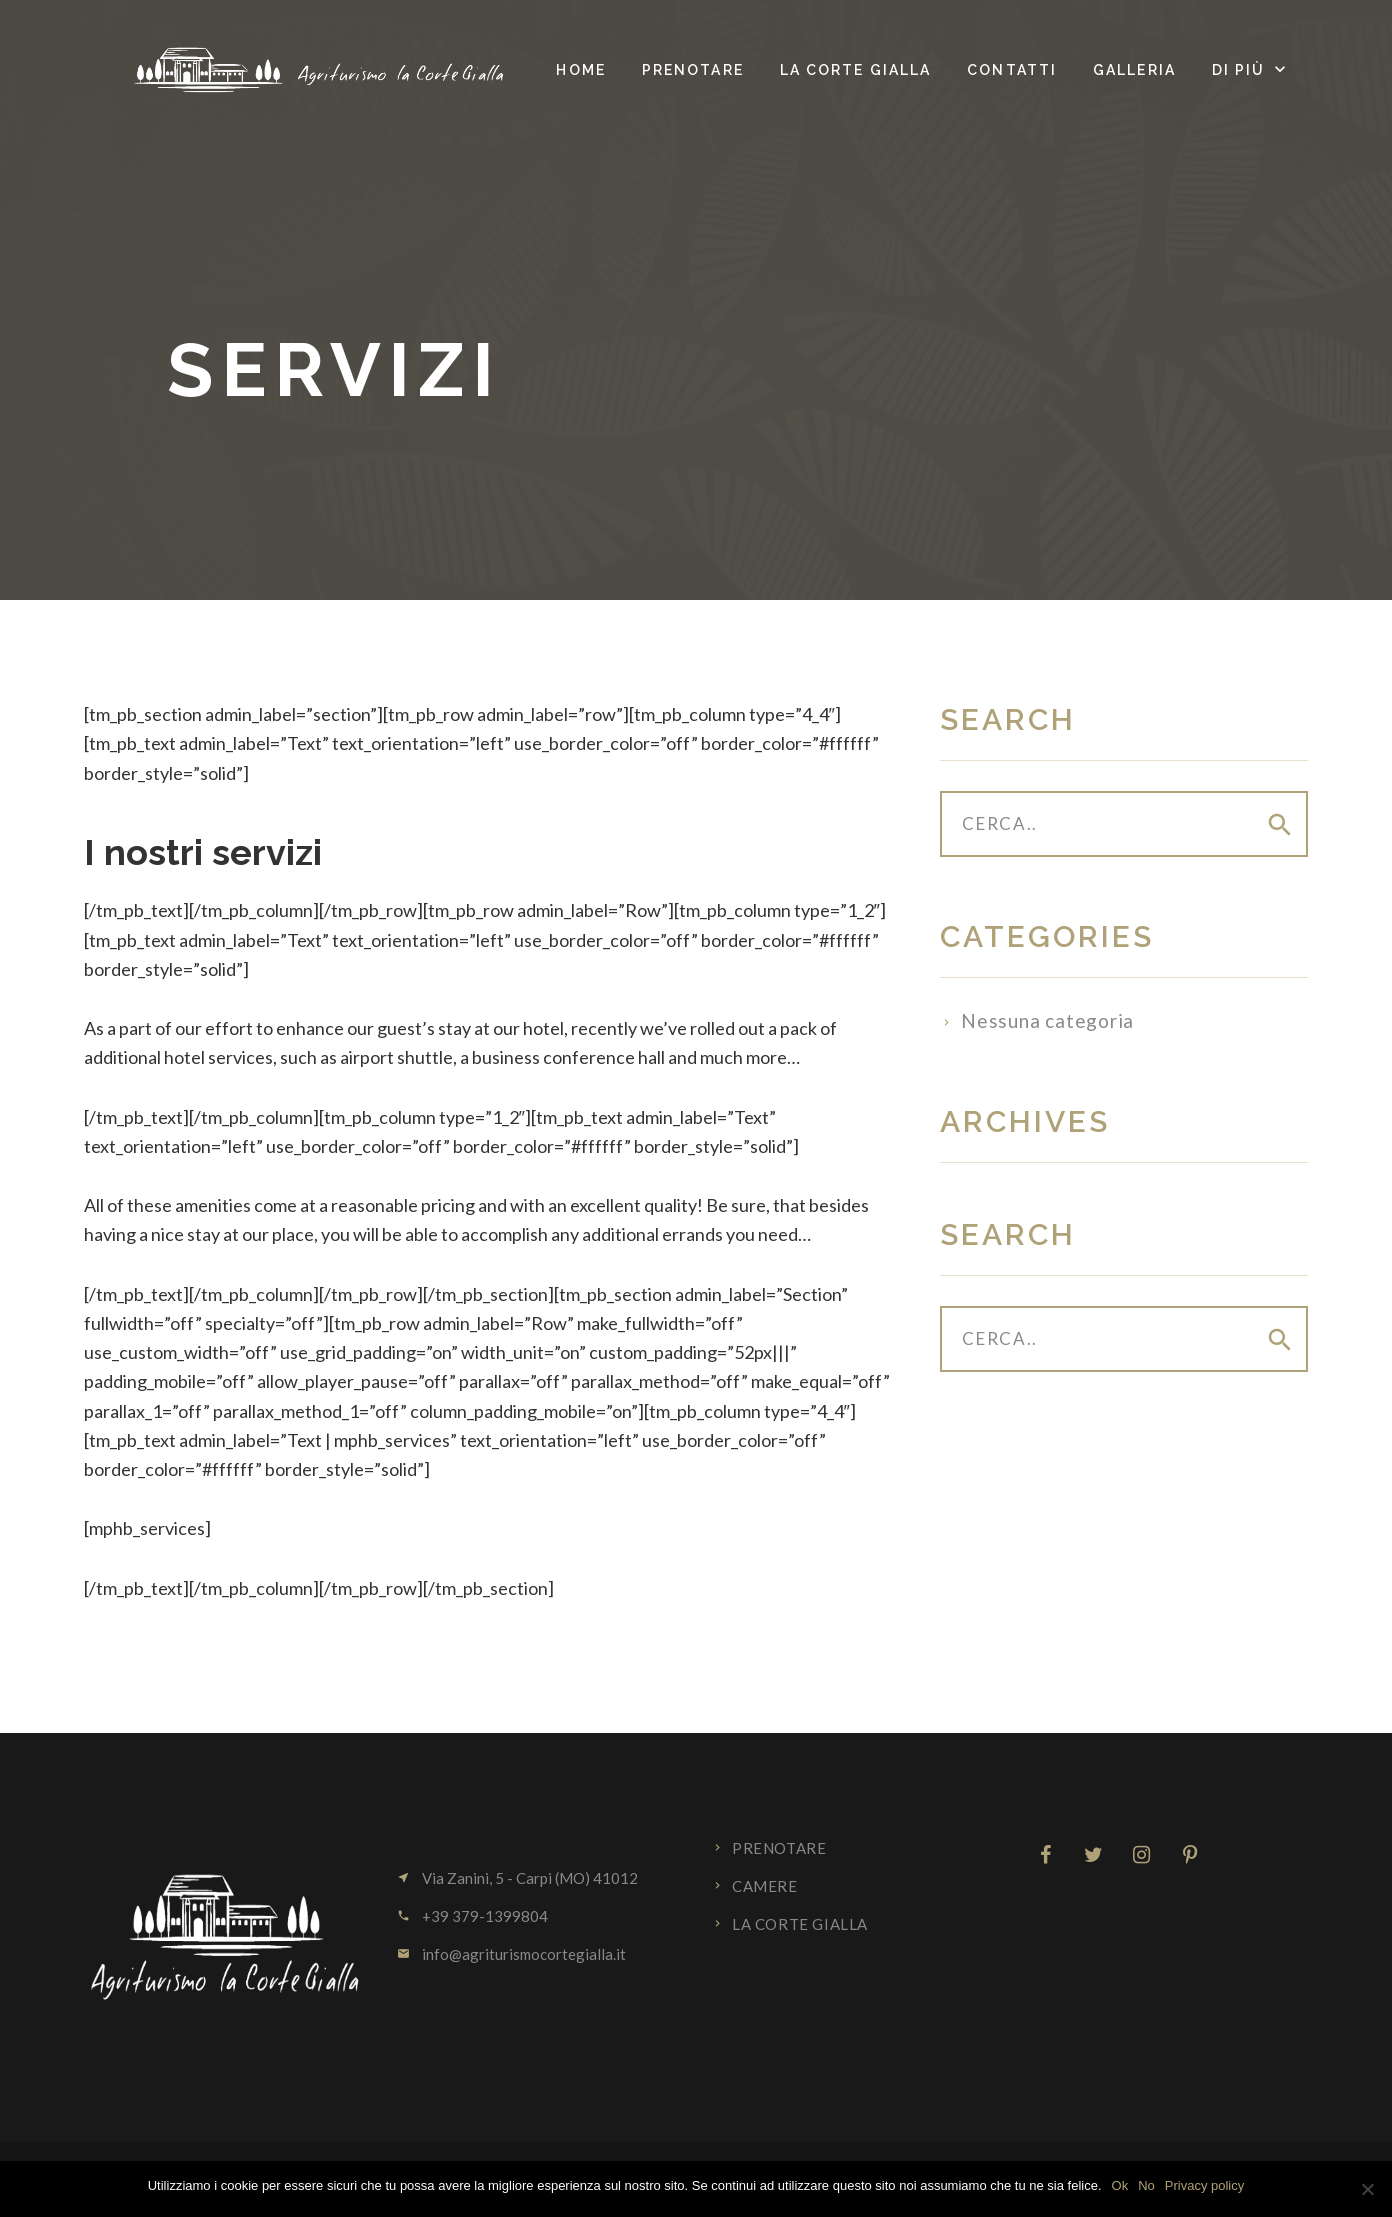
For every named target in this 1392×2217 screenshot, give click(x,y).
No (1146, 2185)
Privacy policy (1204, 2185)
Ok (1120, 2185)
